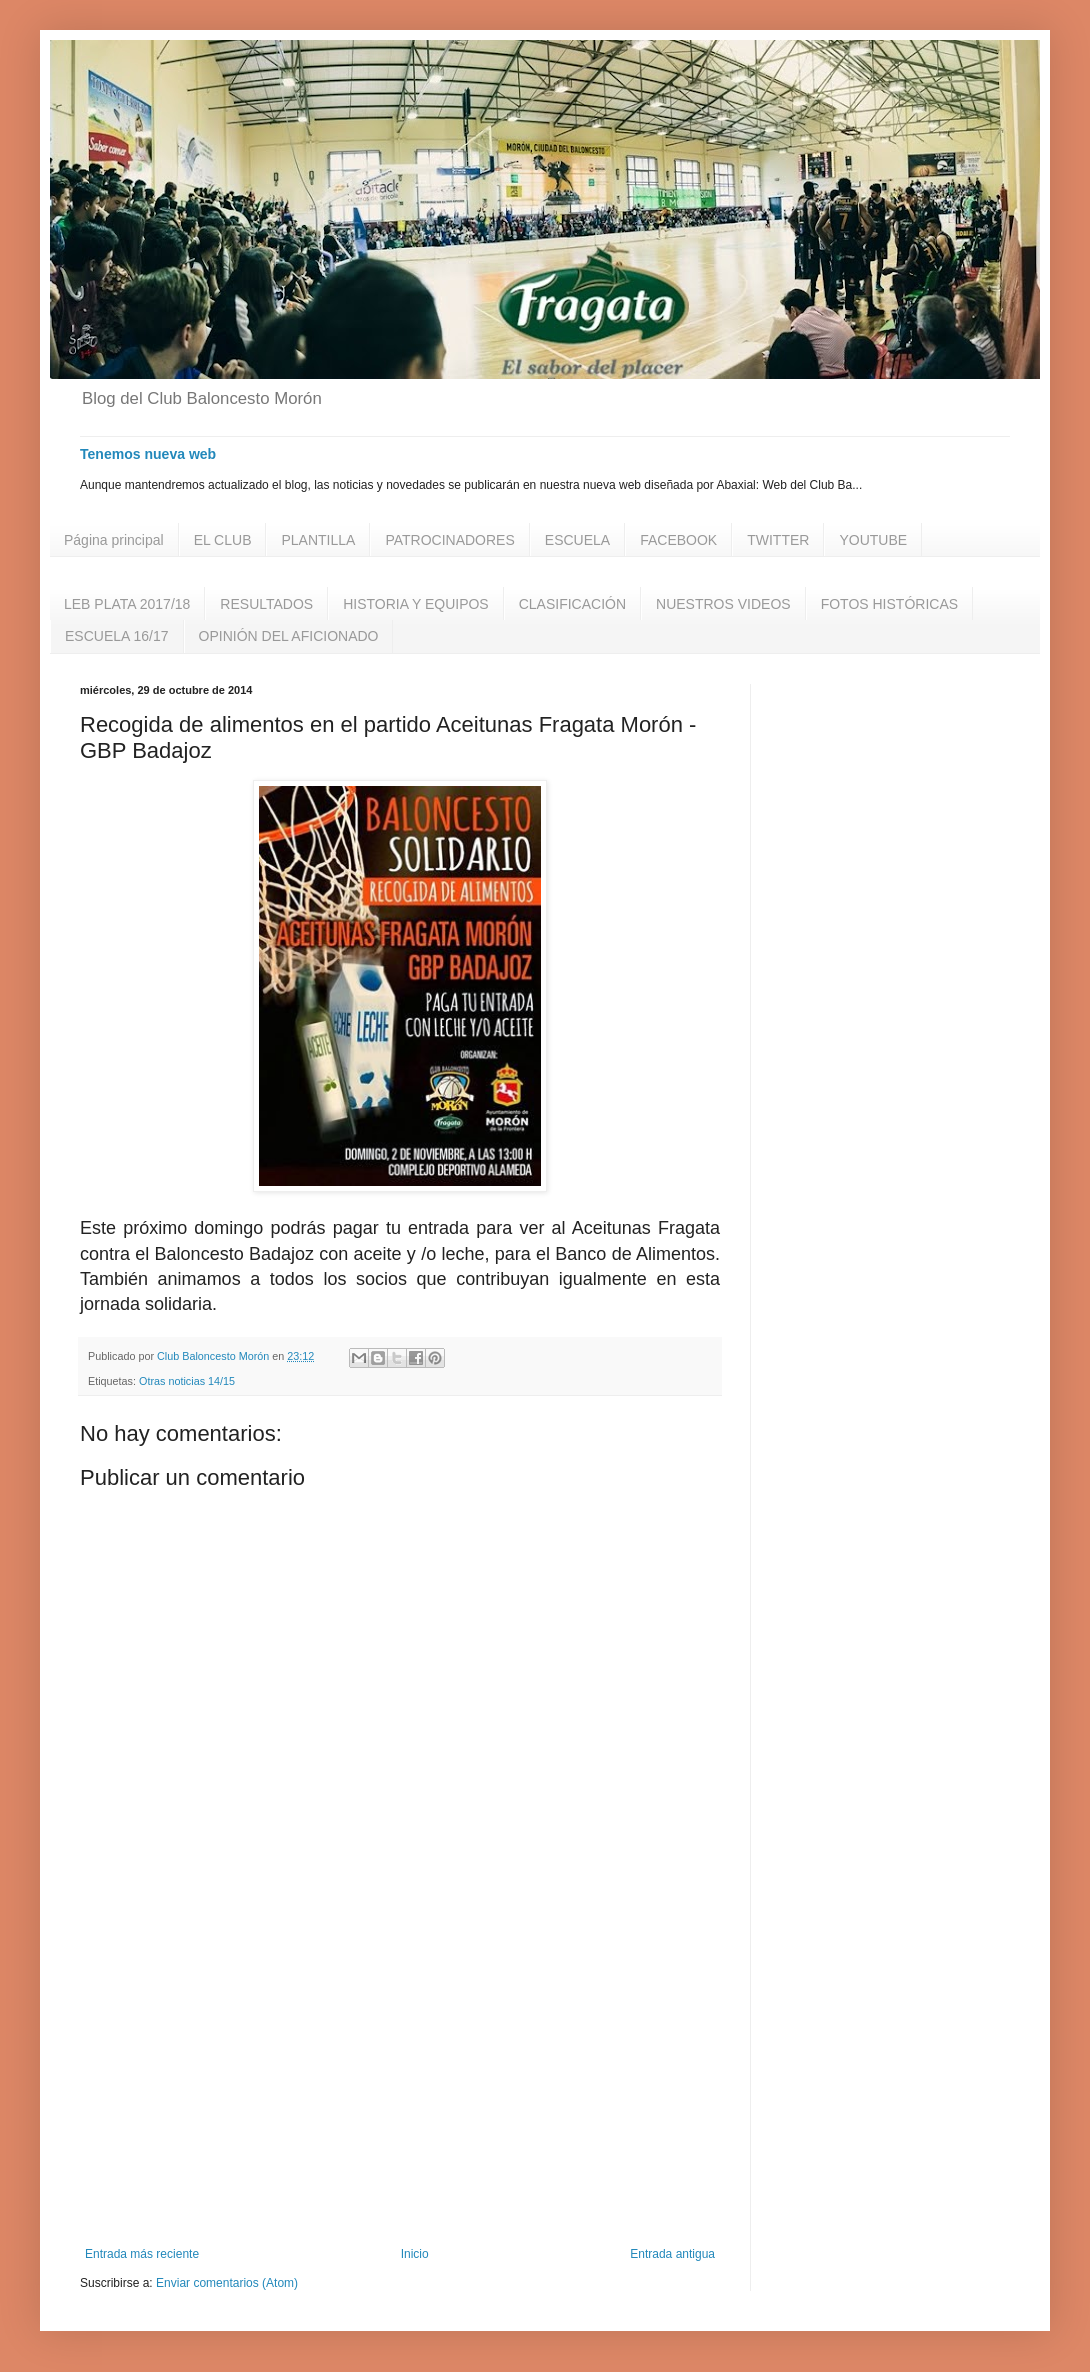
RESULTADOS (266, 604)
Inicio (415, 2254)
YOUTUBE (873, 540)
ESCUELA (577, 540)
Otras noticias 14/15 (187, 1381)
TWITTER (778, 540)
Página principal (114, 540)
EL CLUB (223, 540)
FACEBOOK (678, 540)
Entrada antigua (672, 2254)
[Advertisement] (400, 2082)
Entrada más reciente (142, 2254)
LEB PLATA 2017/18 (127, 604)
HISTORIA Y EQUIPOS (416, 604)
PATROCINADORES (449, 540)
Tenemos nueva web (148, 454)
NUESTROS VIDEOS (723, 604)
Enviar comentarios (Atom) (227, 2283)
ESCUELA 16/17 (117, 636)
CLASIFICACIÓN (572, 604)
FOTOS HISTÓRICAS (889, 604)
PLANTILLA (318, 540)
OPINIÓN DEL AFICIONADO (289, 636)
